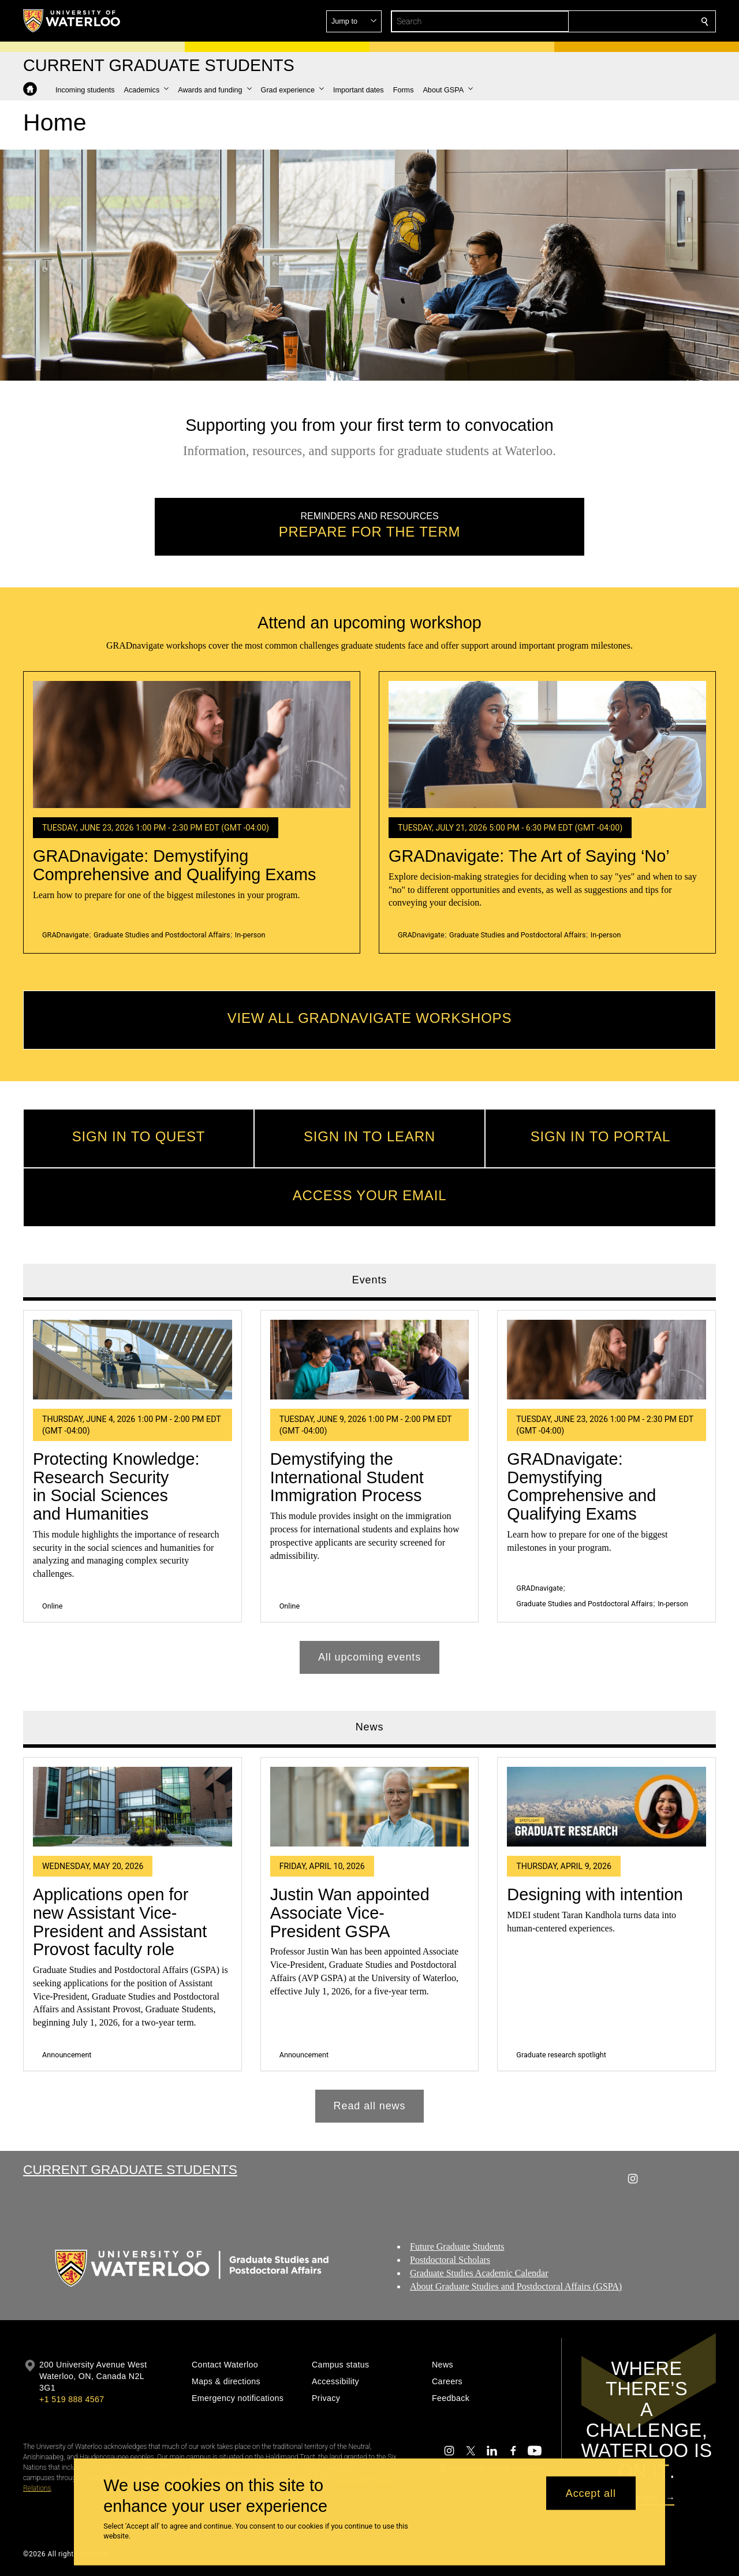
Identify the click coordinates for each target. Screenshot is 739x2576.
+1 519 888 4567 (71, 2399)
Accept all (591, 2493)
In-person (250, 935)
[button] (621, 21)
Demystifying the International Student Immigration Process (347, 1477)
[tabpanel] (369, 1487)
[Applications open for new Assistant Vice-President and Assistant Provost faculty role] (132, 1807)
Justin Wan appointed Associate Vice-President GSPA (350, 1912)
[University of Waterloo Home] (72, 20)
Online (52, 1606)
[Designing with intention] (606, 1807)
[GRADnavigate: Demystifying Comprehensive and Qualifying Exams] (191, 744)
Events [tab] (369, 1280)
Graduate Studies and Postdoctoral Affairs (162, 935)
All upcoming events (369, 1657)
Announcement (66, 2054)
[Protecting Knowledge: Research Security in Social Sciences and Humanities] (132, 1359)
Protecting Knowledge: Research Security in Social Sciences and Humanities (116, 1486)
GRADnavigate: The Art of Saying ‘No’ (529, 856)
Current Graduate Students (130, 2169)
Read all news (370, 2106)
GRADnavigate (65, 935)
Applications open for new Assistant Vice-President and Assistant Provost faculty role (120, 1922)
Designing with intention (594, 1894)
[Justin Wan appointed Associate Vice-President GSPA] (369, 1807)
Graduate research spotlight (561, 2054)
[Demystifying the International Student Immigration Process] (369, 1359)
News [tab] (370, 1727)
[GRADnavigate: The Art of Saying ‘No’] (547, 744)
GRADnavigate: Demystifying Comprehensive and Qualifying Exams (174, 865)
